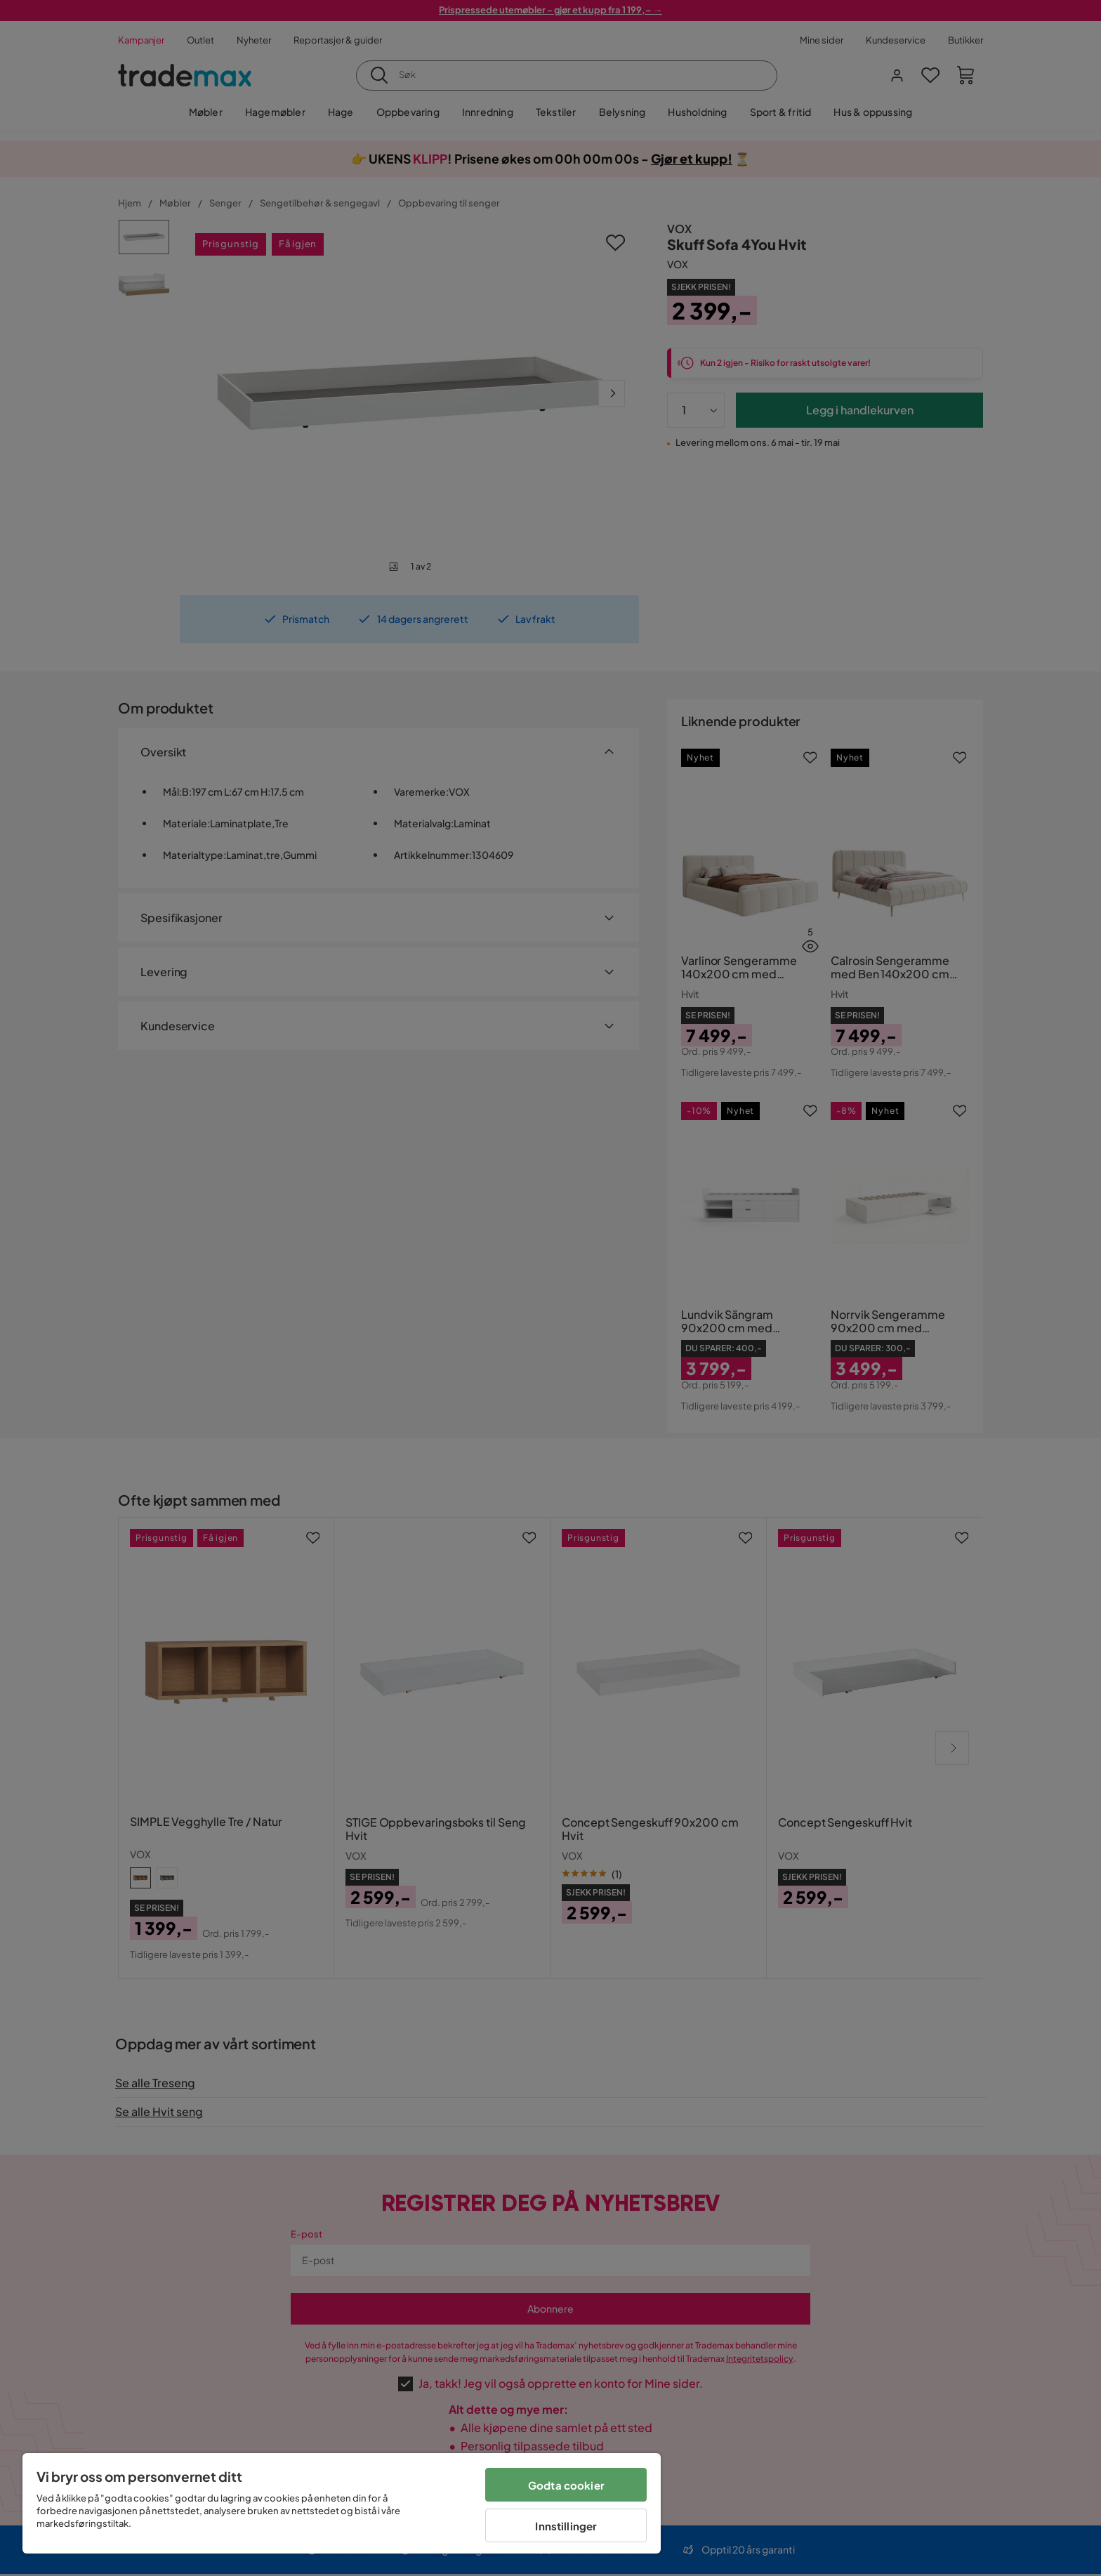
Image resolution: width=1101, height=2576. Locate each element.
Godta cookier (566, 2485)
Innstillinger (566, 2525)
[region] (341, 2503)
